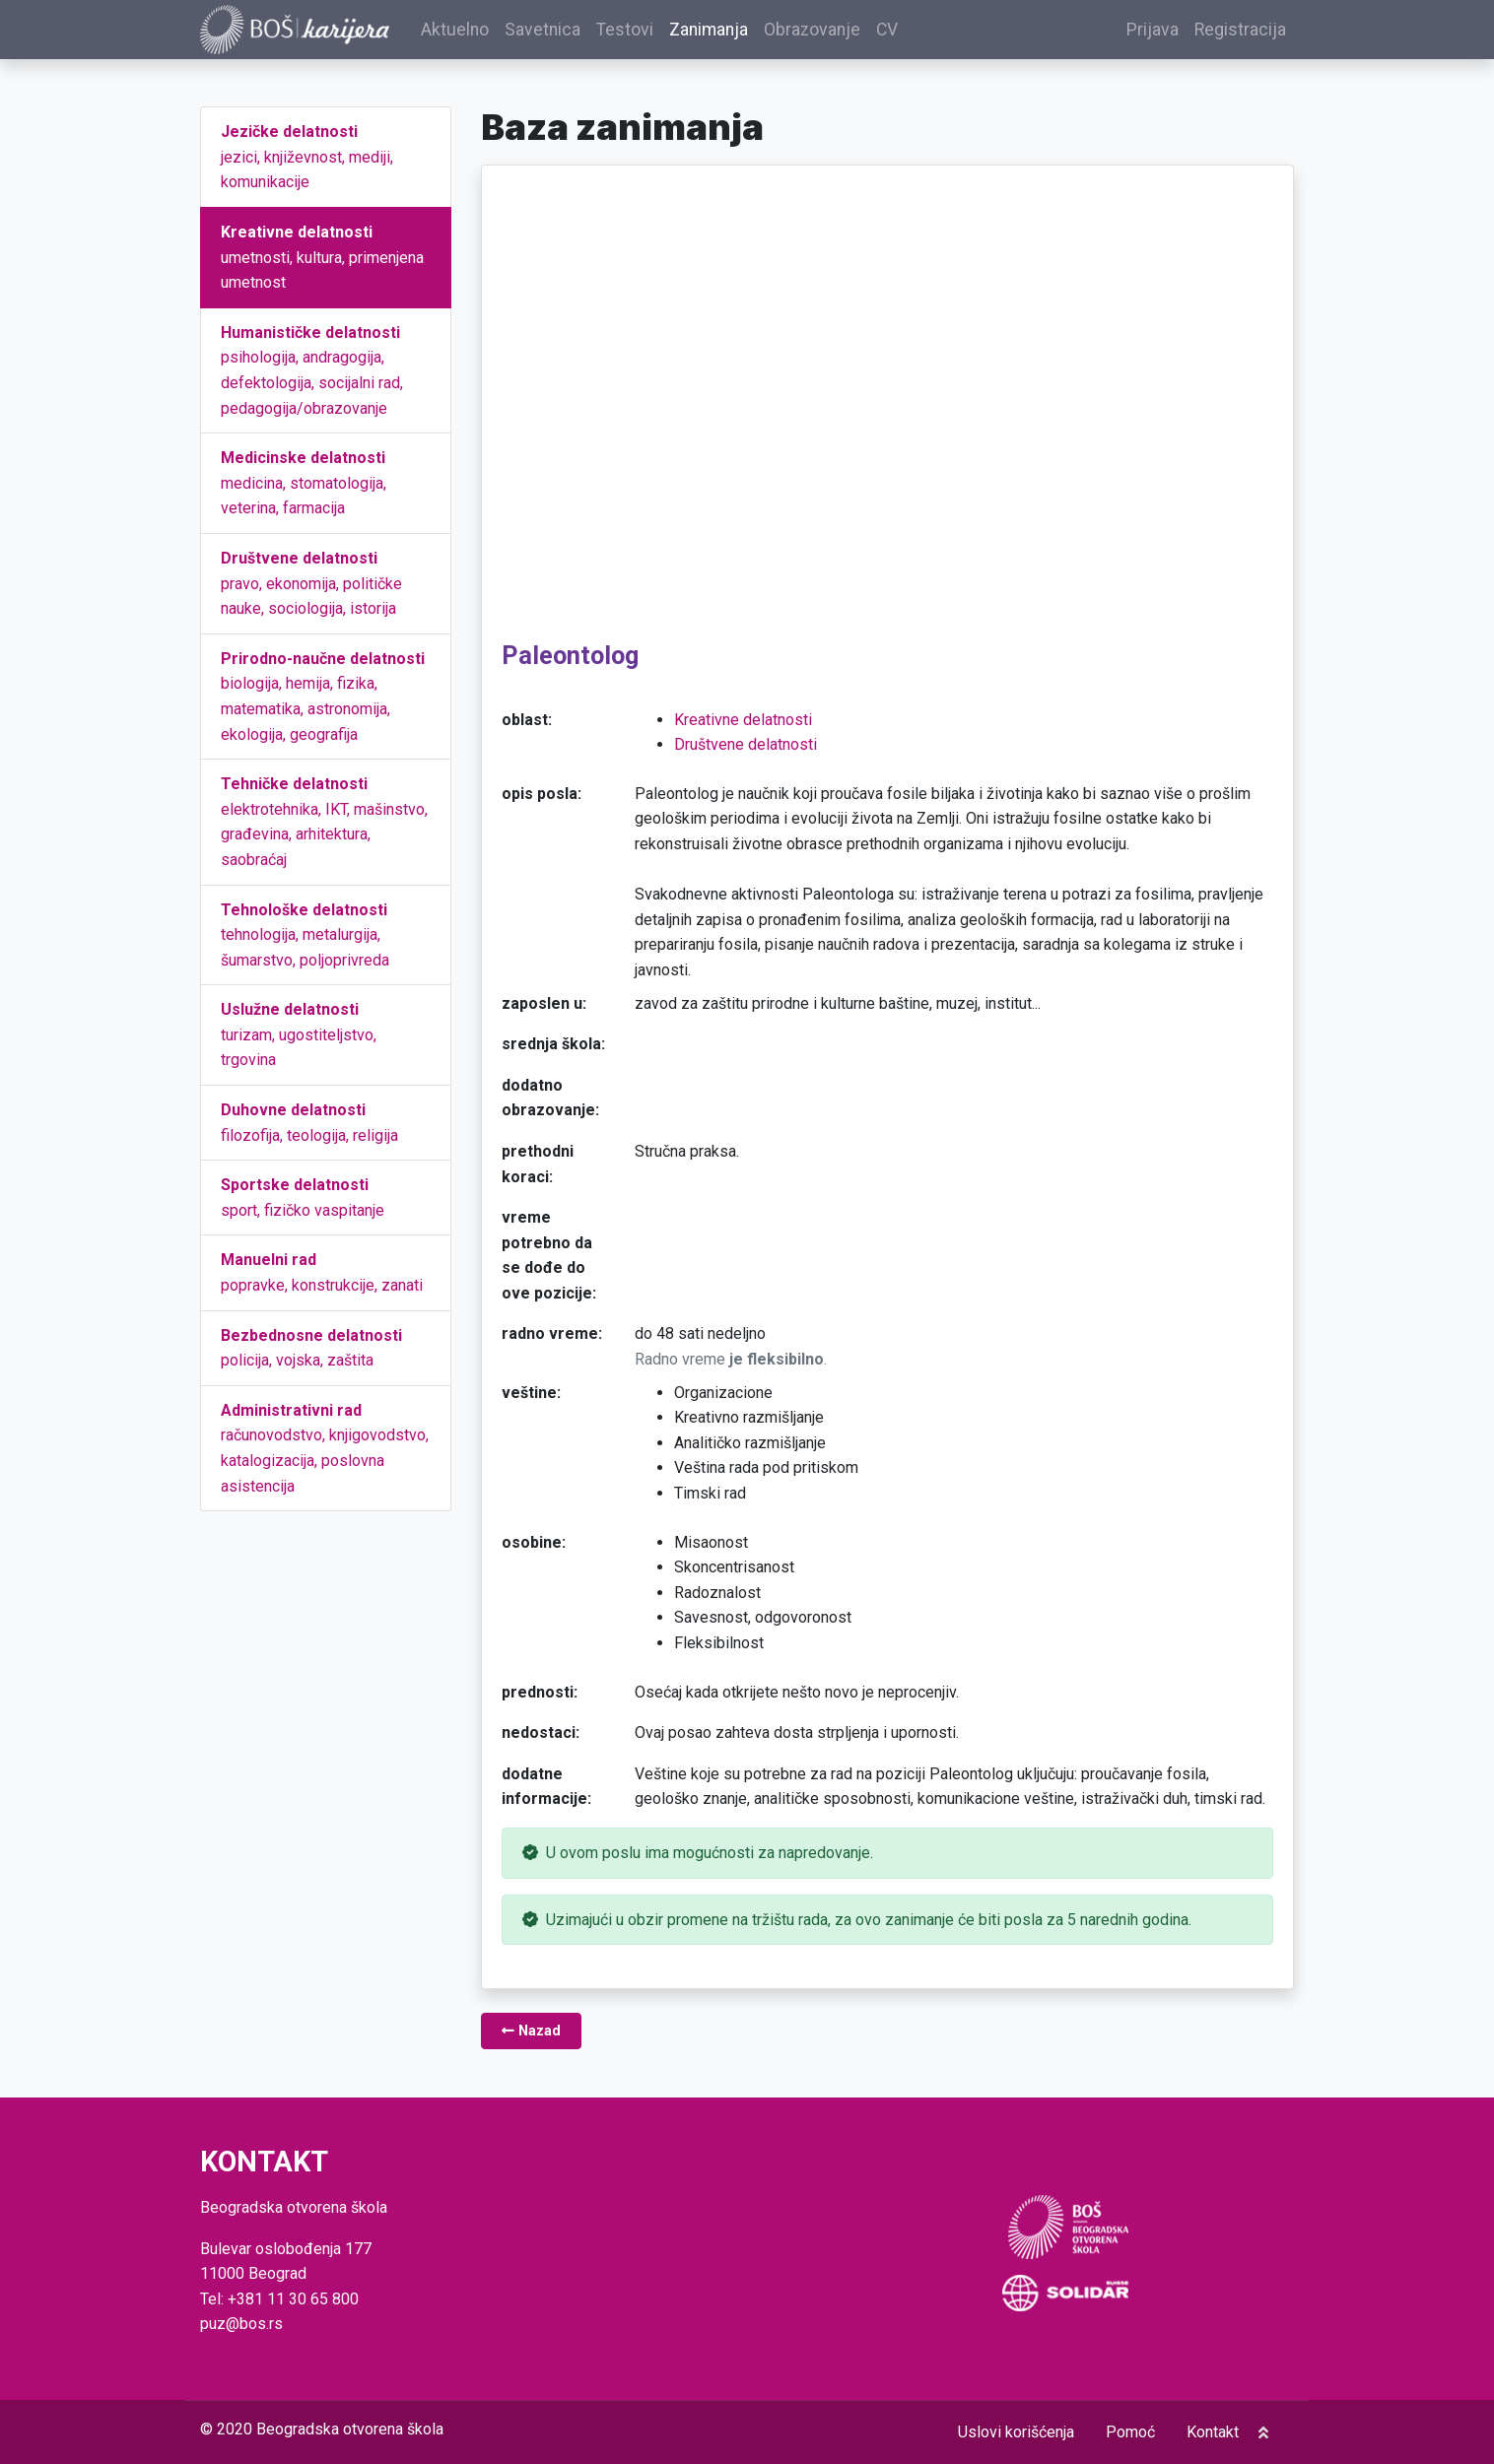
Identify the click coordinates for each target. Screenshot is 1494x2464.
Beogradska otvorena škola (349, 2429)
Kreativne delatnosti (743, 726)
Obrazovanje (839, 33)
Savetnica (570, 33)
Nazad (531, 2039)
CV (914, 33)
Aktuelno (482, 33)
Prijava (1152, 33)
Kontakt (1213, 2432)
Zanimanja (736, 33)
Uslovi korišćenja (1016, 2432)
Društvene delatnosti (745, 752)
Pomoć (1130, 2432)
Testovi (652, 33)
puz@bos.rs (241, 2323)
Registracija (1240, 33)
